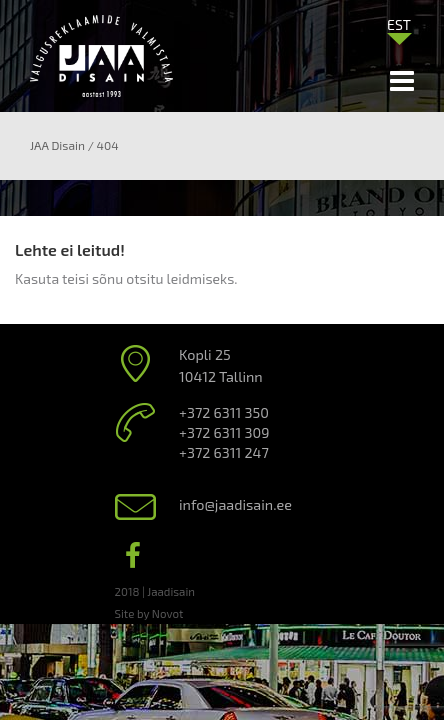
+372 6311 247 (224, 452)
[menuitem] (399, 24)
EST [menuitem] (399, 24)
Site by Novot (149, 613)
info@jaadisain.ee (235, 504)
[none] (399, 29)
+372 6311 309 (224, 432)
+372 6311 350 (224, 412)
